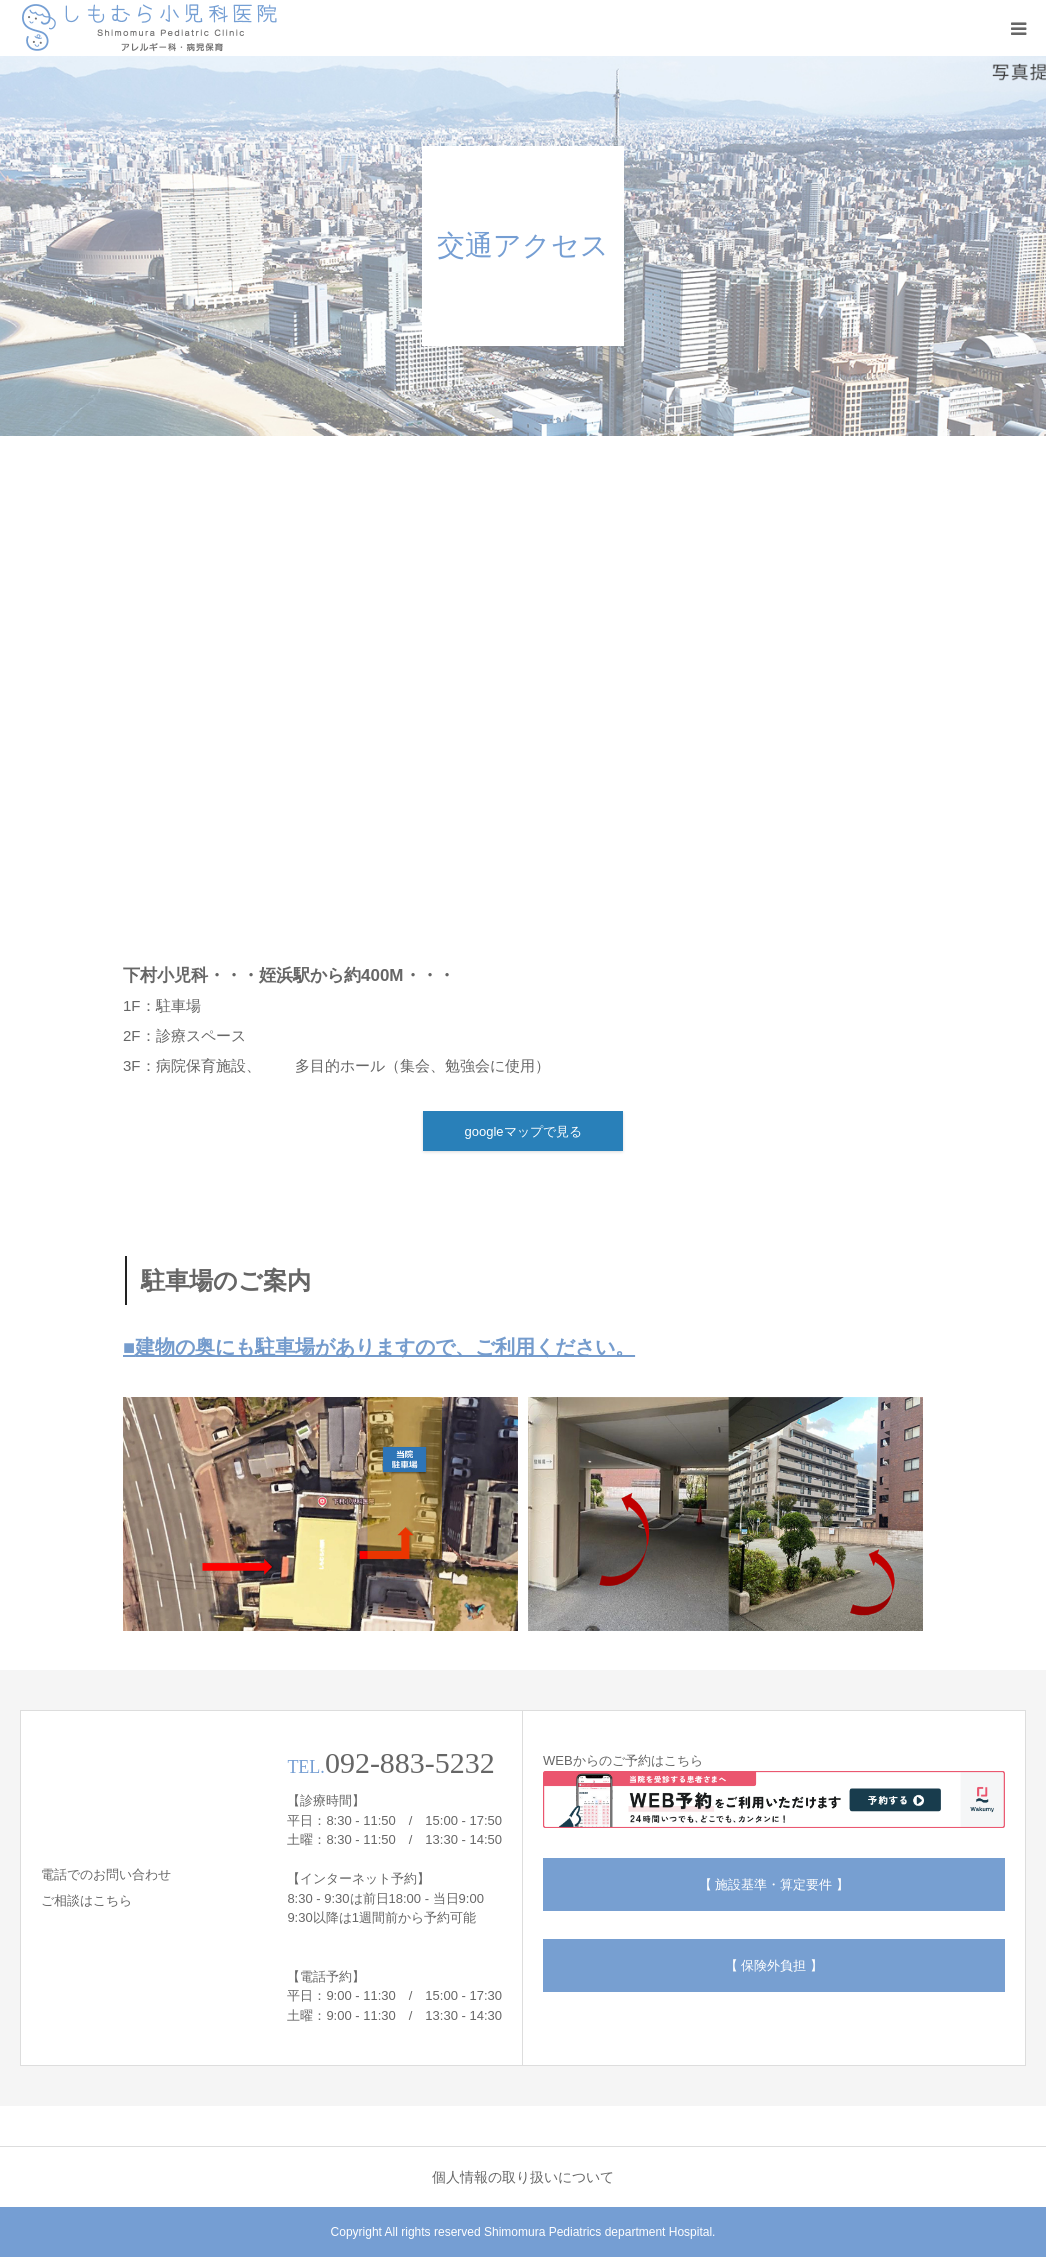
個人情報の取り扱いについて (523, 2177)
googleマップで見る (522, 1131)
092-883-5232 (410, 1762)
